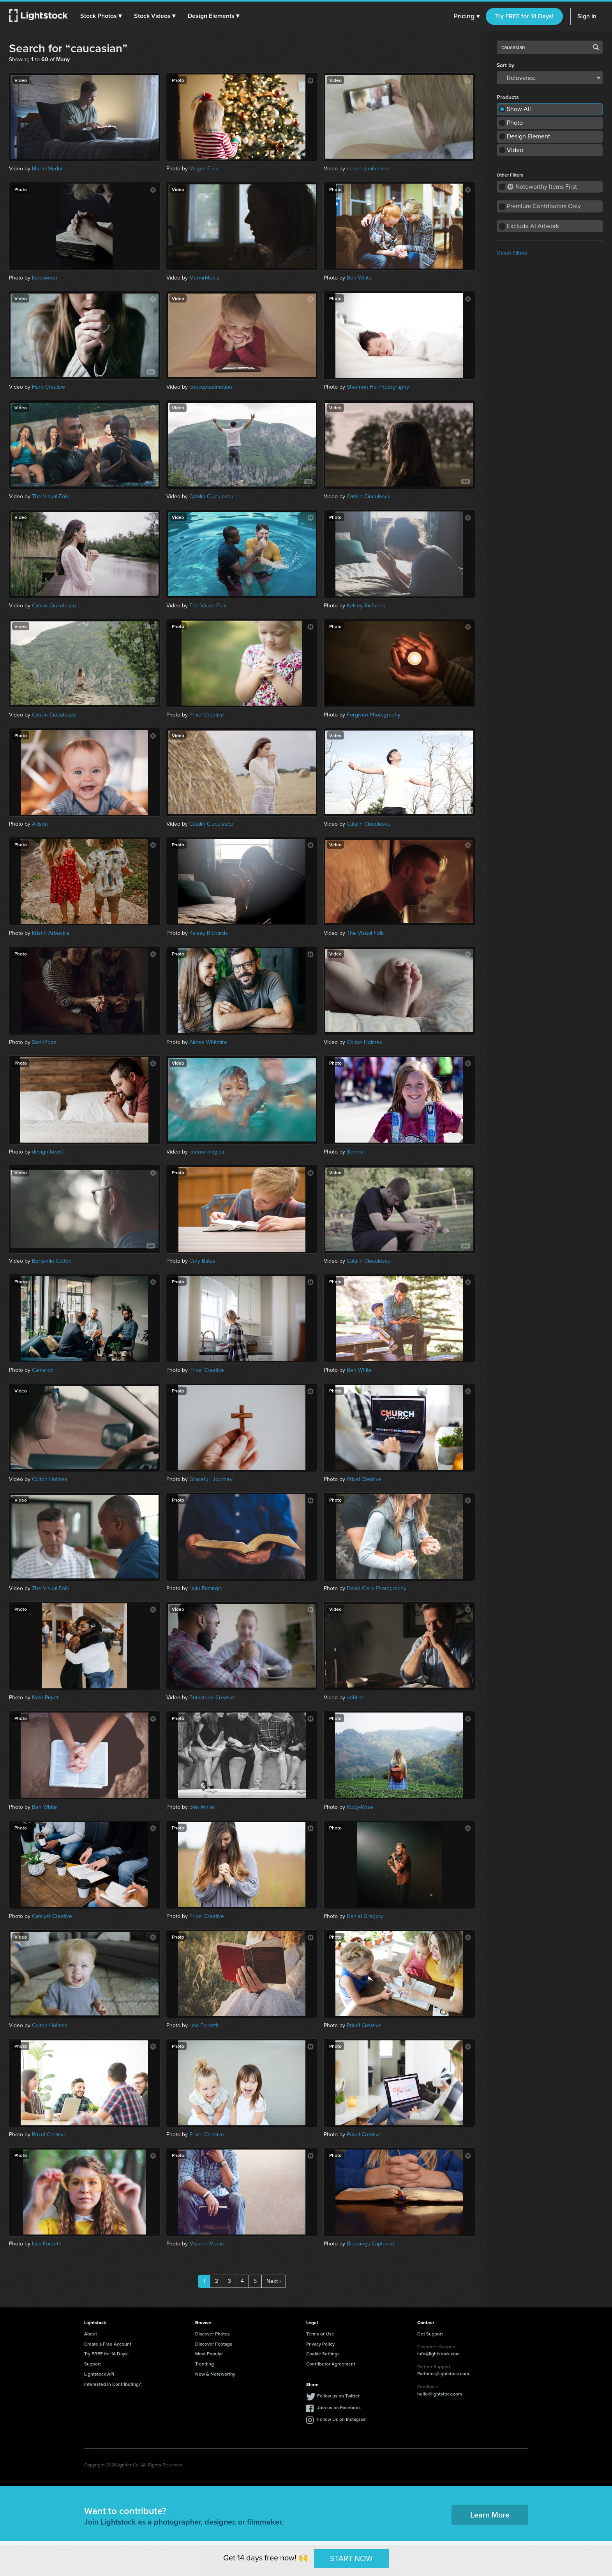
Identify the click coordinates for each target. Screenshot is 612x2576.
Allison (40, 824)
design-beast (47, 1152)
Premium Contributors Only (544, 206)
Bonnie (355, 1152)
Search (596, 47)
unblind (356, 1697)
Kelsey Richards (366, 606)
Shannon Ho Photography (378, 387)
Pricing (466, 16)
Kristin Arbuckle (51, 933)
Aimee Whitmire (208, 1042)
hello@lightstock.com (439, 2393)
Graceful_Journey (211, 1479)
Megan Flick (203, 169)
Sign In (586, 16)
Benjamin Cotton (52, 1261)
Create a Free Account (107, 2344)
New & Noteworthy (215, 2374)
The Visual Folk (50, 496)
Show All (519, 108)
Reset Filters (512, 253)
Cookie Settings (323, 2353)
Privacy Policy (320, 2344)
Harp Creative (48, 387)
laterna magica (206, 1152)
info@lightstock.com (438, 2353)
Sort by (505, 65)
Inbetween (44, 278)
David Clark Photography (376, 1588)
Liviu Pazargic (205, 1588)
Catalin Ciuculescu (211, 496)
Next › (273, 2281)
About (90, 2333)
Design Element (528, 136)
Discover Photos (212, 2333)
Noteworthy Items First (542, 186)
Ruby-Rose (360, 1807)
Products (508, 97)
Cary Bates (202, 1261)
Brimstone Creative (212, 1697)
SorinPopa (44, 1042)
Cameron (43, 1370)
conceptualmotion (368, 169)
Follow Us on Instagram (342, 2419)
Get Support (430, 2333)
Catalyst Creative (52, 1916)
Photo (515, 122)
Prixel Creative (206, 715)
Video (515, 149)
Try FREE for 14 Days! (524, 16)
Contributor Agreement (330, 2363)
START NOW (351, 2558)
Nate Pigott (45, 1697)
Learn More (490, 2514)
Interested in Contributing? (112, 2384)
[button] (101, 16)
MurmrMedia (47, 169)
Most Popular (209, 2353)
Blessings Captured (370, 2244)
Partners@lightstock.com (443, 2373)
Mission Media (206, 2244)
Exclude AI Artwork (533, 225)
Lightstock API (99, 2374)
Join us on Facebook (339, 2407)
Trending (204, 2363)
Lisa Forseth (204, 2025)
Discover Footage (214, 2344)
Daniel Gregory (365, 1916)
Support (92, 2363)
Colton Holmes (364, 1042)
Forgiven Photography (373, 715)
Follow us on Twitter (338, 2395)
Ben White (359, 278)
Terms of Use (320, 2333)
